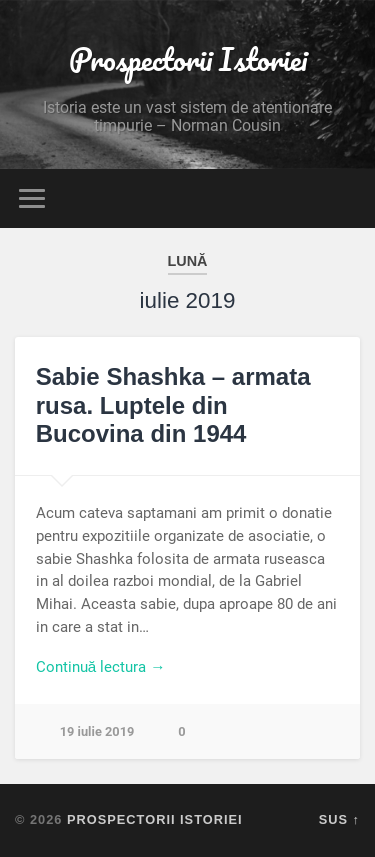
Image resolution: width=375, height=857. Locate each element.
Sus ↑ (339, 819)
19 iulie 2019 (97, 731)
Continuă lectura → (101, 667)
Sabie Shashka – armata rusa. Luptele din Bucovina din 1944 (173, 405)
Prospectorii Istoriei (188, 59)
